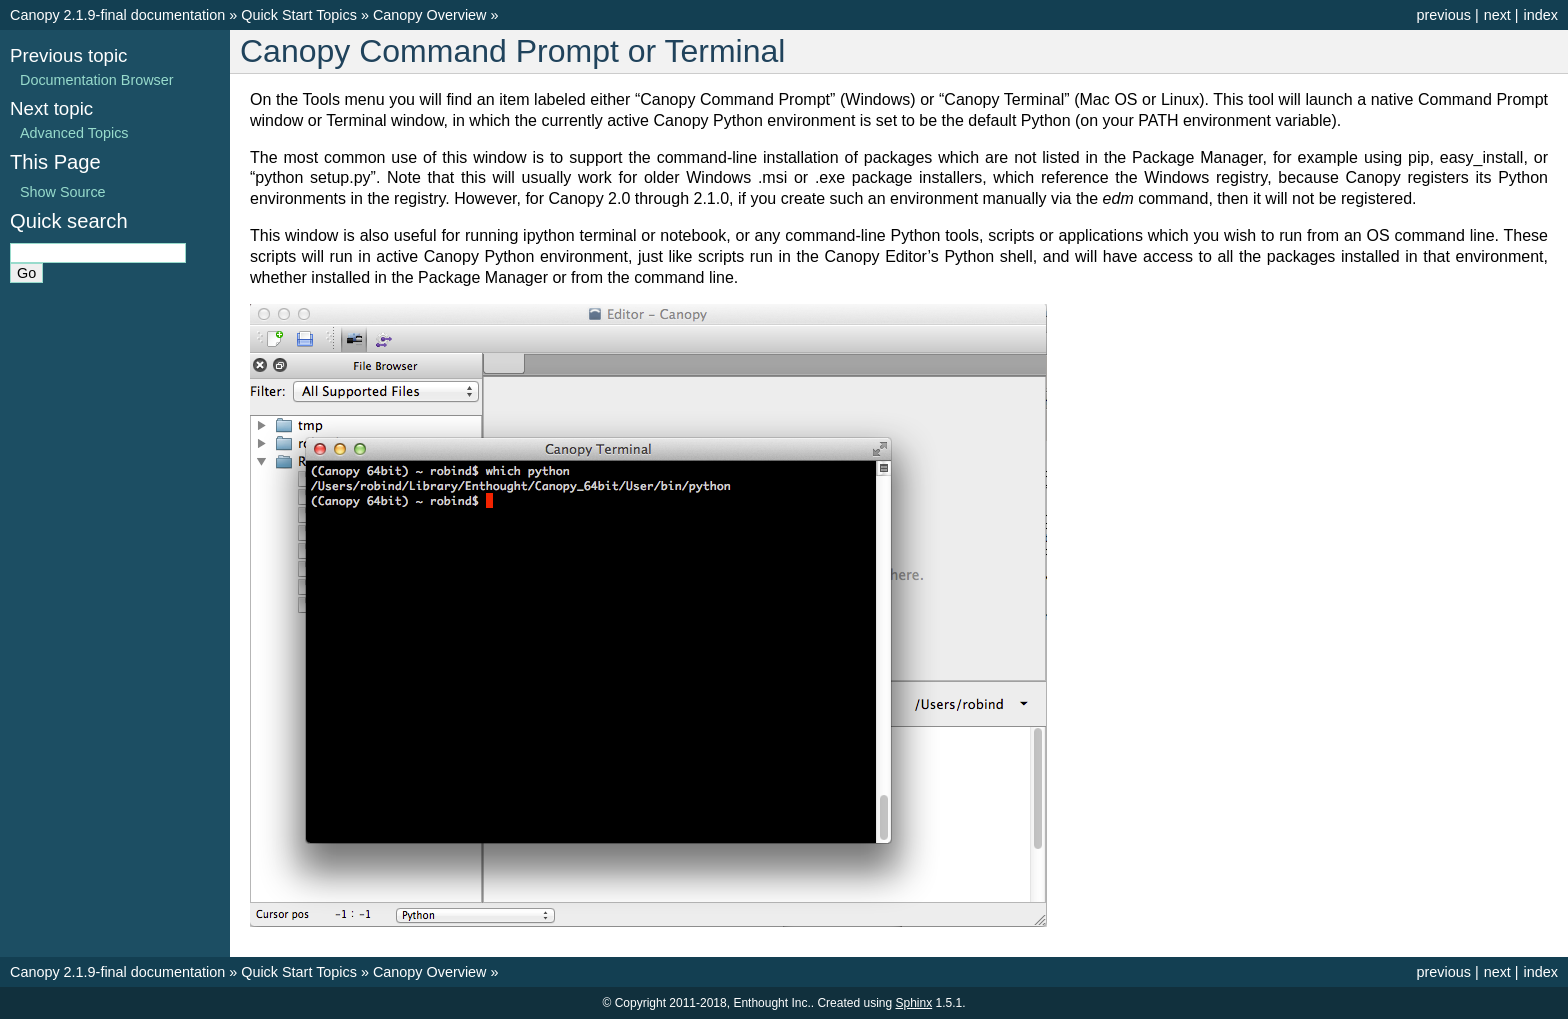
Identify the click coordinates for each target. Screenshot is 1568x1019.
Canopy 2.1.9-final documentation (117, 15)
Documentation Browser (97, 80)
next (1497, 15)
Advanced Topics (74, 133)
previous (1443, 15)
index (1541, 15)
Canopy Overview (430, 15)
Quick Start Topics (299, 15)
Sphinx (913, 1003)
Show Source (63, 192)
